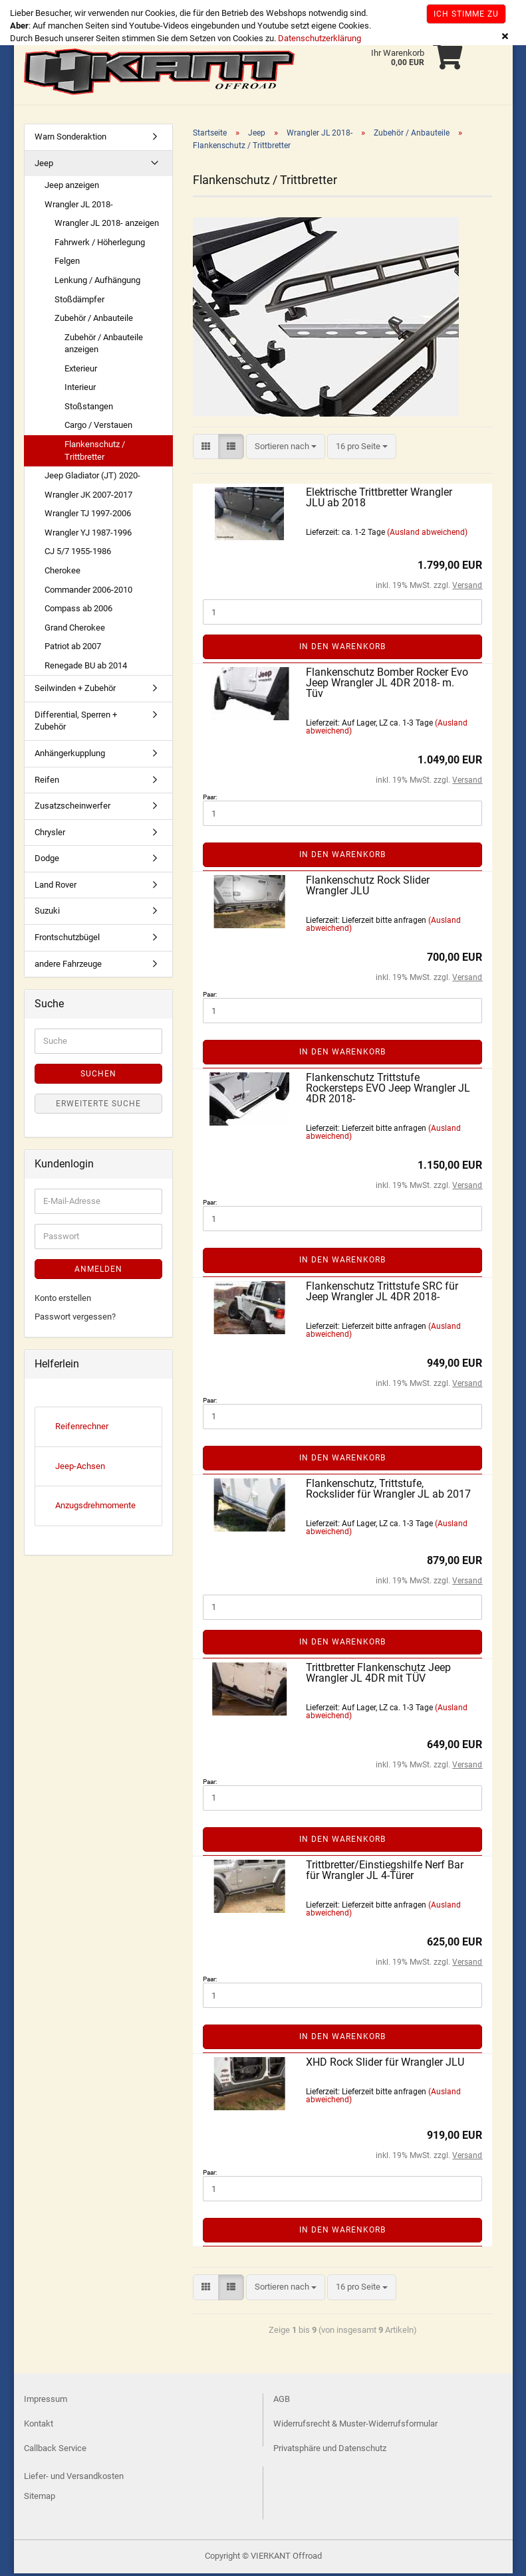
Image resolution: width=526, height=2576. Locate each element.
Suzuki (47, 913)
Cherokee (62, 573)
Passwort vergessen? (75, 1319)
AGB (281, 2402)
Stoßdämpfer (79, 302)
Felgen (67, 263)
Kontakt (38, 2426)
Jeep (44, 166)
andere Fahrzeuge (68, 966)
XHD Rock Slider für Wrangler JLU (385, 2064)
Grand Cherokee (75, 630)
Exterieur (81, 371)
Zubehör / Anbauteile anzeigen (104, 346)
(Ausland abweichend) (427, 535)
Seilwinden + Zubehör (75, 691)
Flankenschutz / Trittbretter (95, 453)
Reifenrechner (81, 1429)
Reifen (47, 782)
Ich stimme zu (466, 14)
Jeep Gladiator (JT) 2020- (92, 478)
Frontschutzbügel (67, 940)
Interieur (80, 390)
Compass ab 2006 (78, 611)
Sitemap (39, 2499)
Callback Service (55, 2451)
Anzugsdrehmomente (95, 1508)
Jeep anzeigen (72, 188)
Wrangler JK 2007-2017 (88, 497)
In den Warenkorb (342, 649)
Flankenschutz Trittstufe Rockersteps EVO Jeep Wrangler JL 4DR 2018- (388, 1091)
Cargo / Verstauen (98, 428)
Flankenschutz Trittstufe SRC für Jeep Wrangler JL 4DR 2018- (382, 1294)
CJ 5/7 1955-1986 (78, 554)
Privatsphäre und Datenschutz (329, 2451)
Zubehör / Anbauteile (94, 321)
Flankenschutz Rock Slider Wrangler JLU (368, 888)
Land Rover (55, 887)
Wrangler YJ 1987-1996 (88, 535)
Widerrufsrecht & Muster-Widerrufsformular (355, 2426)
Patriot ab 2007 (73, 649)
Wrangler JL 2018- (79, 207)
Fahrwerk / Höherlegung (100, 245)
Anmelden (98, 1271)
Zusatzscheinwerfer (72, 808)
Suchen (98, 1076)
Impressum (45, 2402)
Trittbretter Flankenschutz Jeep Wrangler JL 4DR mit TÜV (378, 1675)
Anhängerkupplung (70, 756)
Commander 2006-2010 (88, 592)
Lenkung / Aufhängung (97, 283)
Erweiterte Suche (98, 1106)
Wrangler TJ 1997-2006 (88, 516)
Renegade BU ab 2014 (86, 668)
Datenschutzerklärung (319, 38)
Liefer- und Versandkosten (74, 2479)
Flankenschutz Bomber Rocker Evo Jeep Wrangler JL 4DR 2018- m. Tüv (387, 685)
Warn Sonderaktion (70, 139)
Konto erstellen (63, 1301)
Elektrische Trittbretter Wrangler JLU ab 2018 (379, 500)
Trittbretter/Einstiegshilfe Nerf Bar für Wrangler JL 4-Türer (384, 1872)
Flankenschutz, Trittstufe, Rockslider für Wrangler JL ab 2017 (388, 1491)
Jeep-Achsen (80, 1469)
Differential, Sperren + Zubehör (76, 723)
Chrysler (50, 835)
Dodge (47, 861)
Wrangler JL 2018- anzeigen (107, 226)
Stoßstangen (89, 409)
